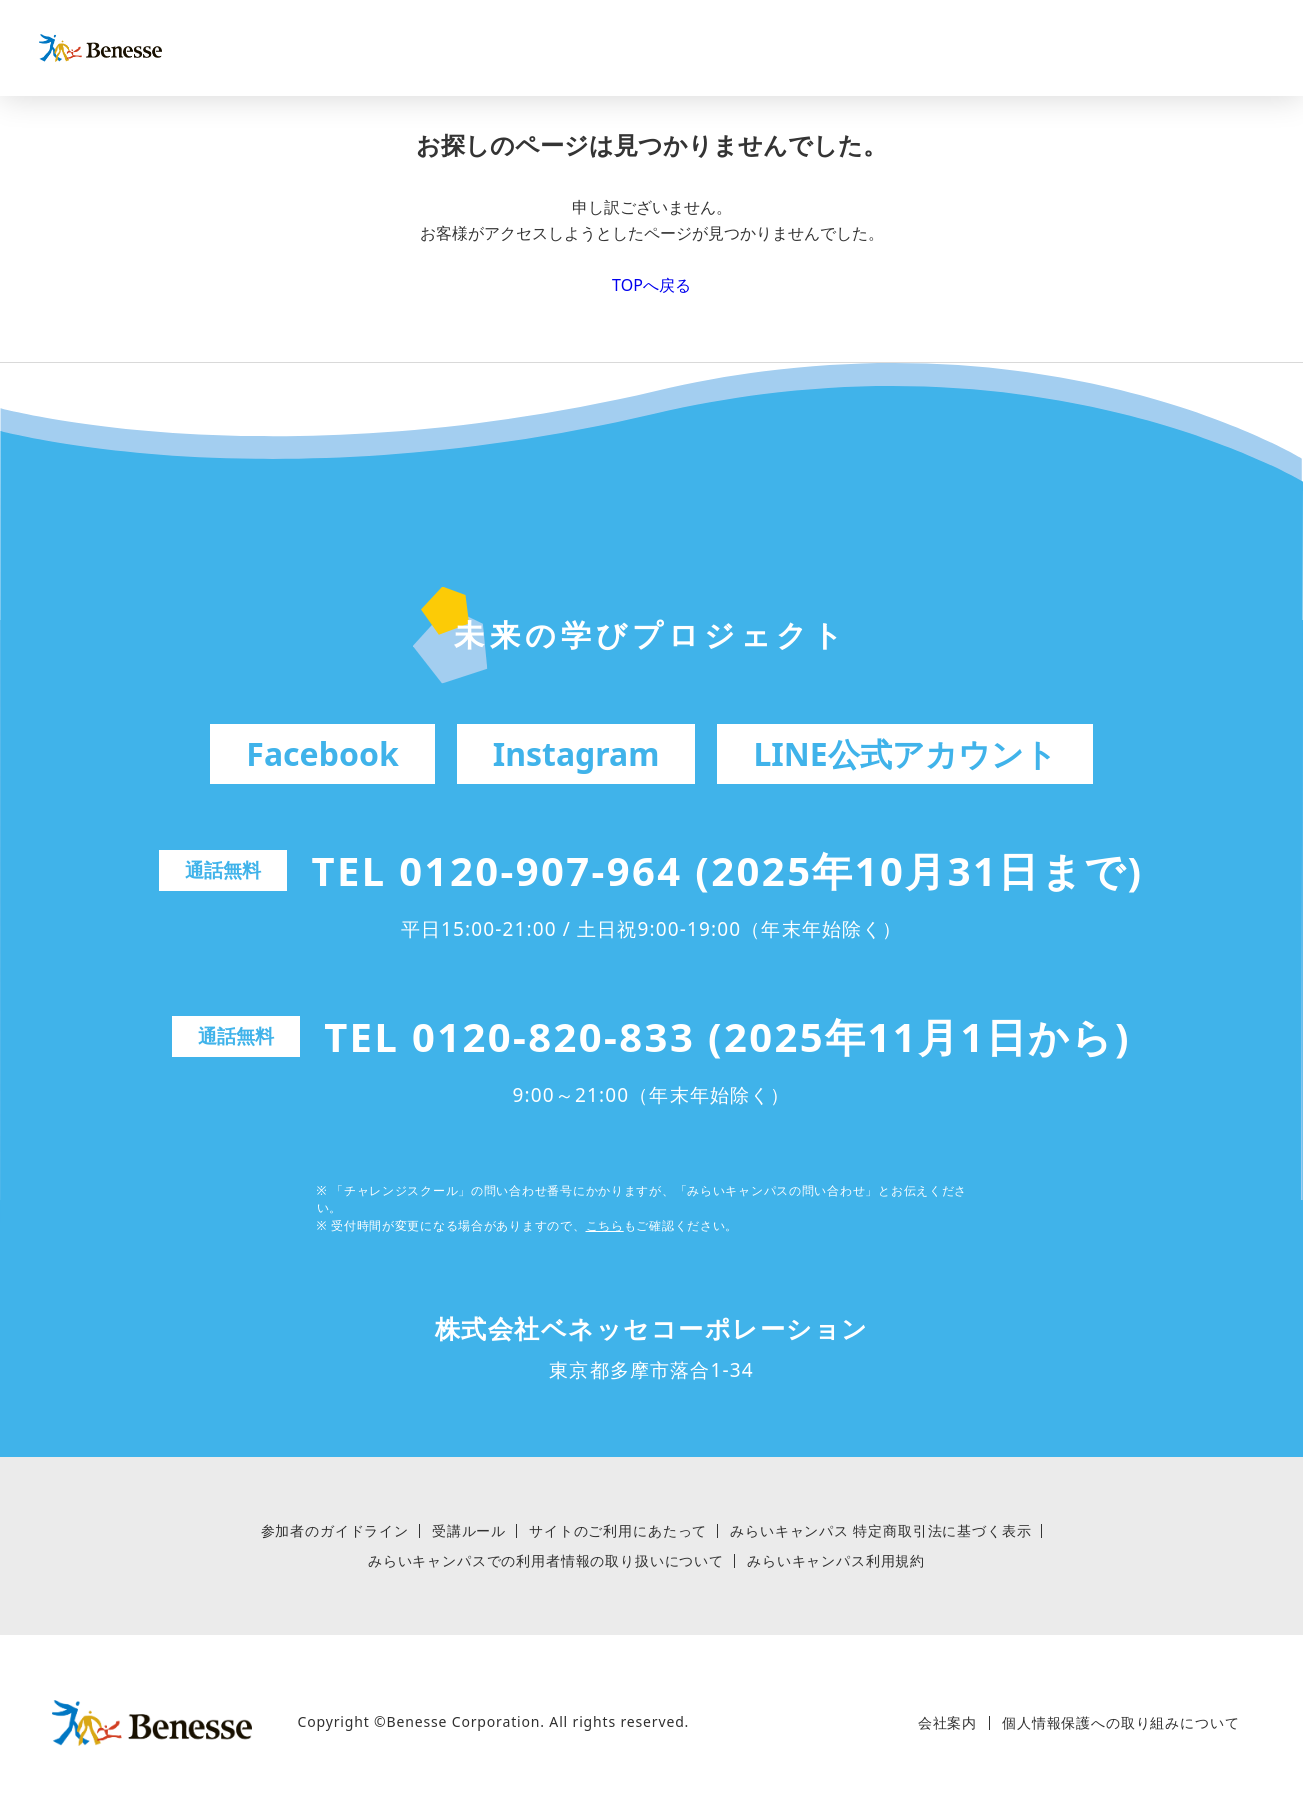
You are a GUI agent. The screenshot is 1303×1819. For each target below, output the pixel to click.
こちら (605, 1225)
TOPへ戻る (651, 285)
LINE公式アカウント (904, 753)
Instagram (576, 753)
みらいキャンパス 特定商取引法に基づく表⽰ (880, 1531)
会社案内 (947, 1723)
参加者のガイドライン (335, 1531)
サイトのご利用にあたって (618, 1531)
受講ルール (469, 1531)
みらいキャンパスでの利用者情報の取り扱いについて (546, 1561)
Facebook (322, 753)
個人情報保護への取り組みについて (1120, 1723)
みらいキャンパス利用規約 (836, 1561)
